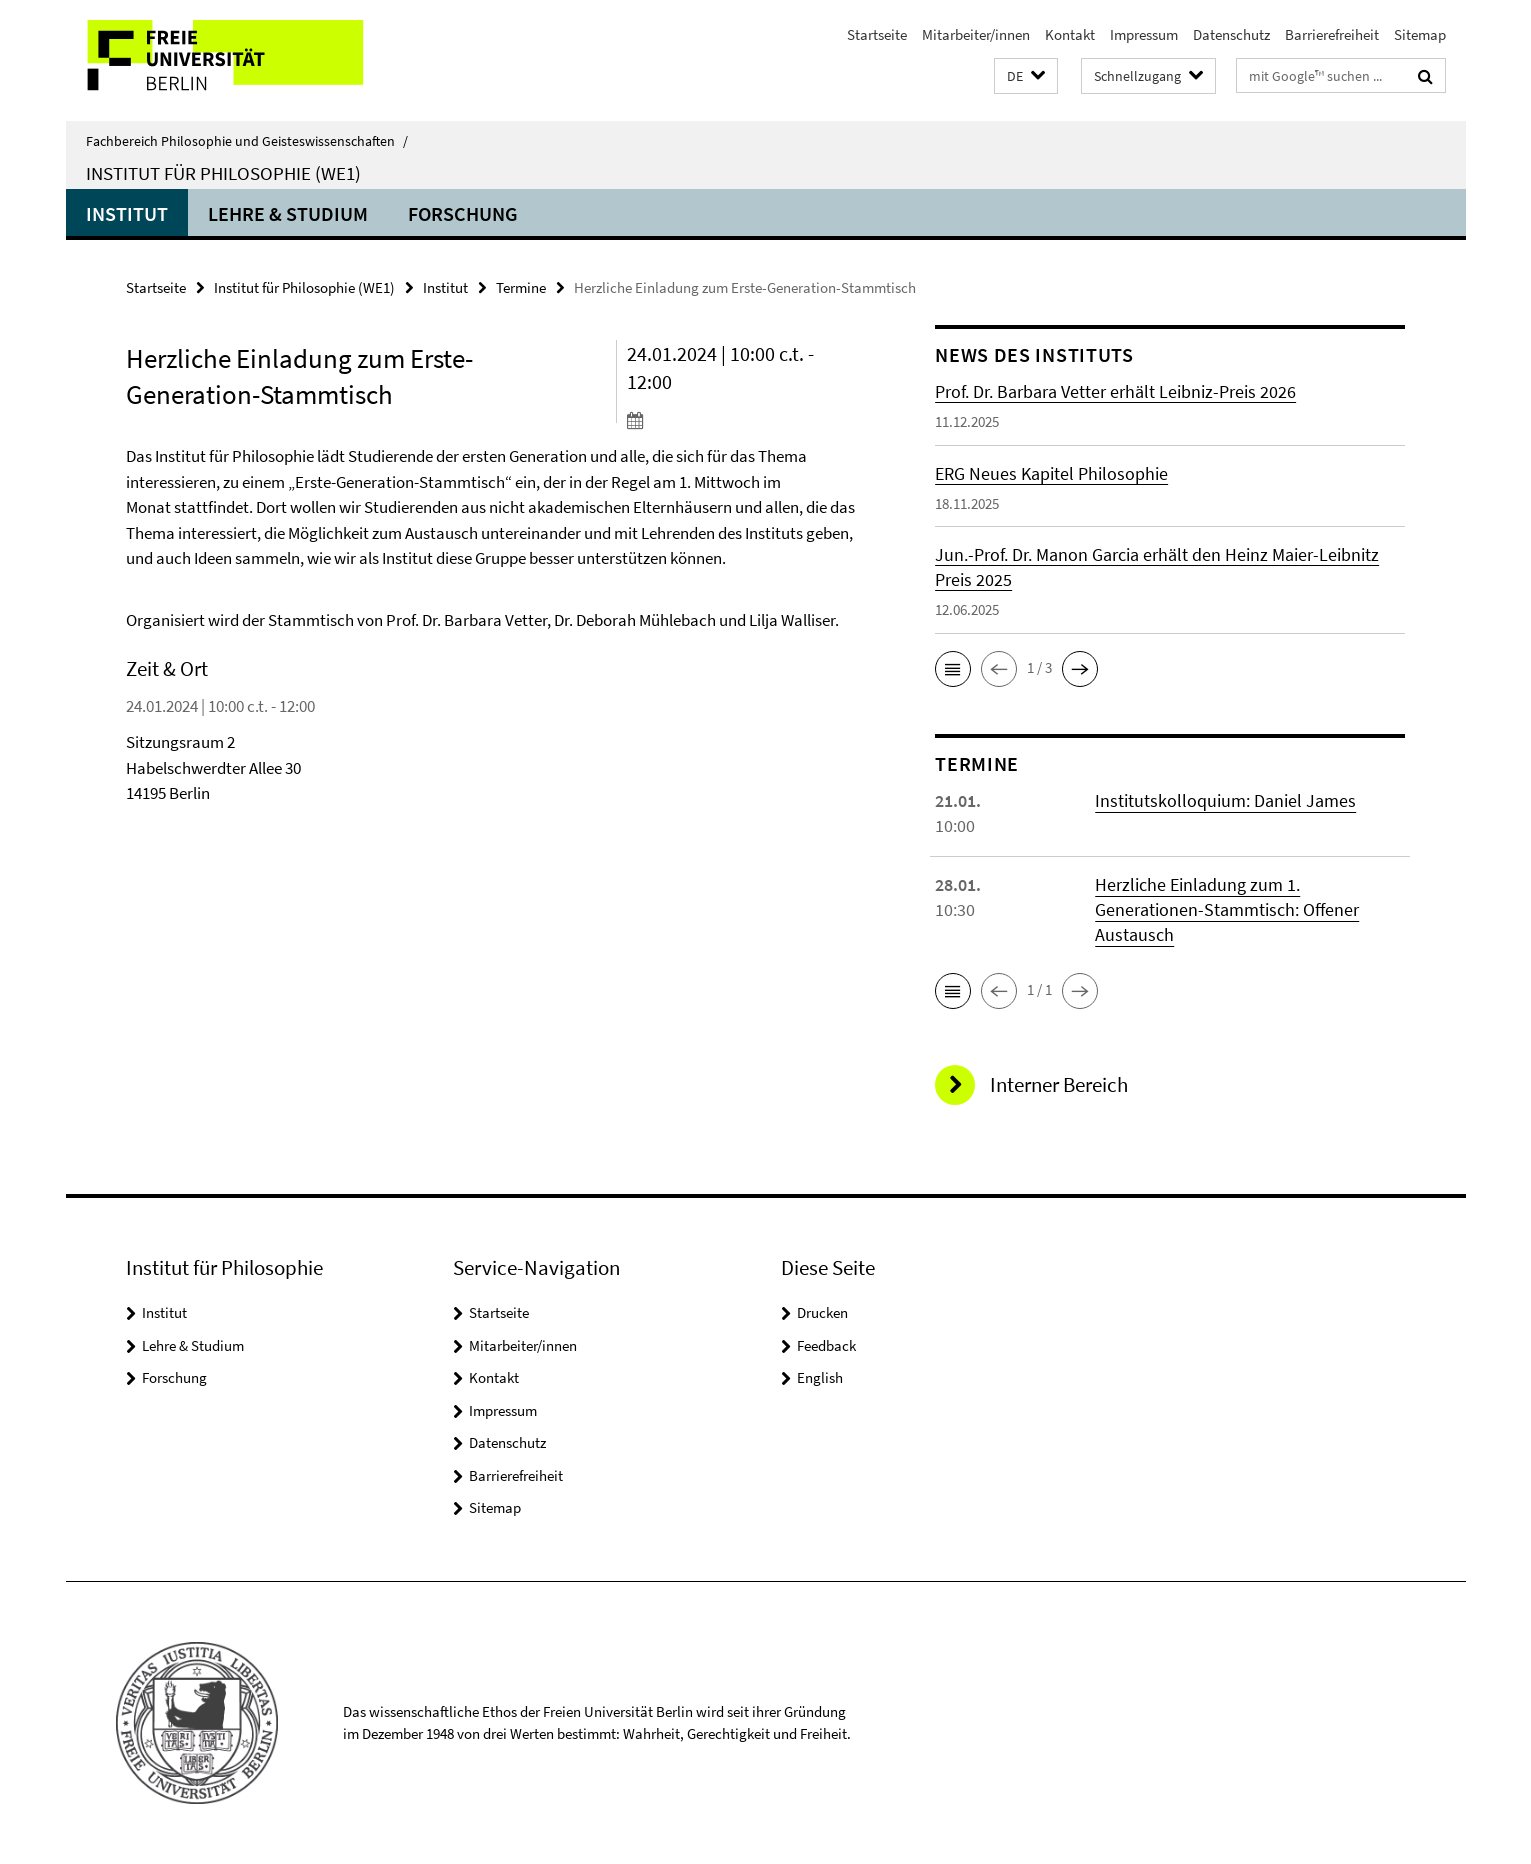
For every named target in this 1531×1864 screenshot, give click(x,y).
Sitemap (1420, 34)
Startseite (877, 34)
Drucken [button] (822, 1312)
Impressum (1144, 34)
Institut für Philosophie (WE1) (223, 173)
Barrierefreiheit (1332, 34)
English (820, 1377)
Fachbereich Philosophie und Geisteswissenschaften (247, 141)
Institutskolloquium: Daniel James (1225, 800)
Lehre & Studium (288, 213)
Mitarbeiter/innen (976, 34)
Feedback (826, 1345)
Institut (127, 213)
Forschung (463, 213)
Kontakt (1070, 34)
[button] (1026, 76)
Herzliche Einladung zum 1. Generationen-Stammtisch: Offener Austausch (1227, 909)
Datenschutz (1231, 34)
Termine (521, 287)
